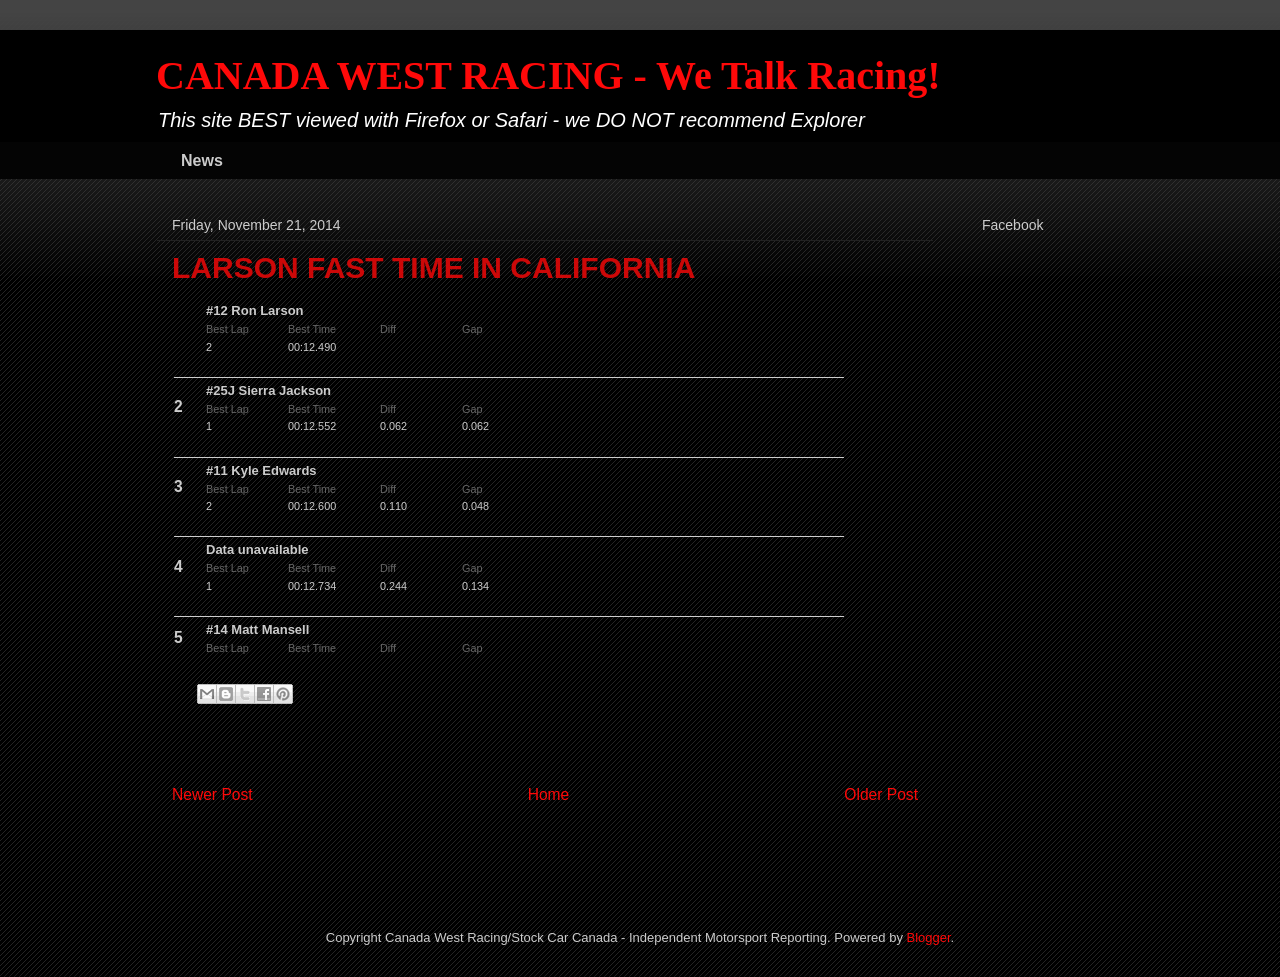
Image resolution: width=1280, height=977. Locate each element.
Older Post (881, 794)
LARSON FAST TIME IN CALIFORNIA (433, 267)
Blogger (929, 937)
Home (549, 794)
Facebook (1012, 225)
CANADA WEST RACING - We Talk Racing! (548, 75)
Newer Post (212, 794)
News (202, 160)
